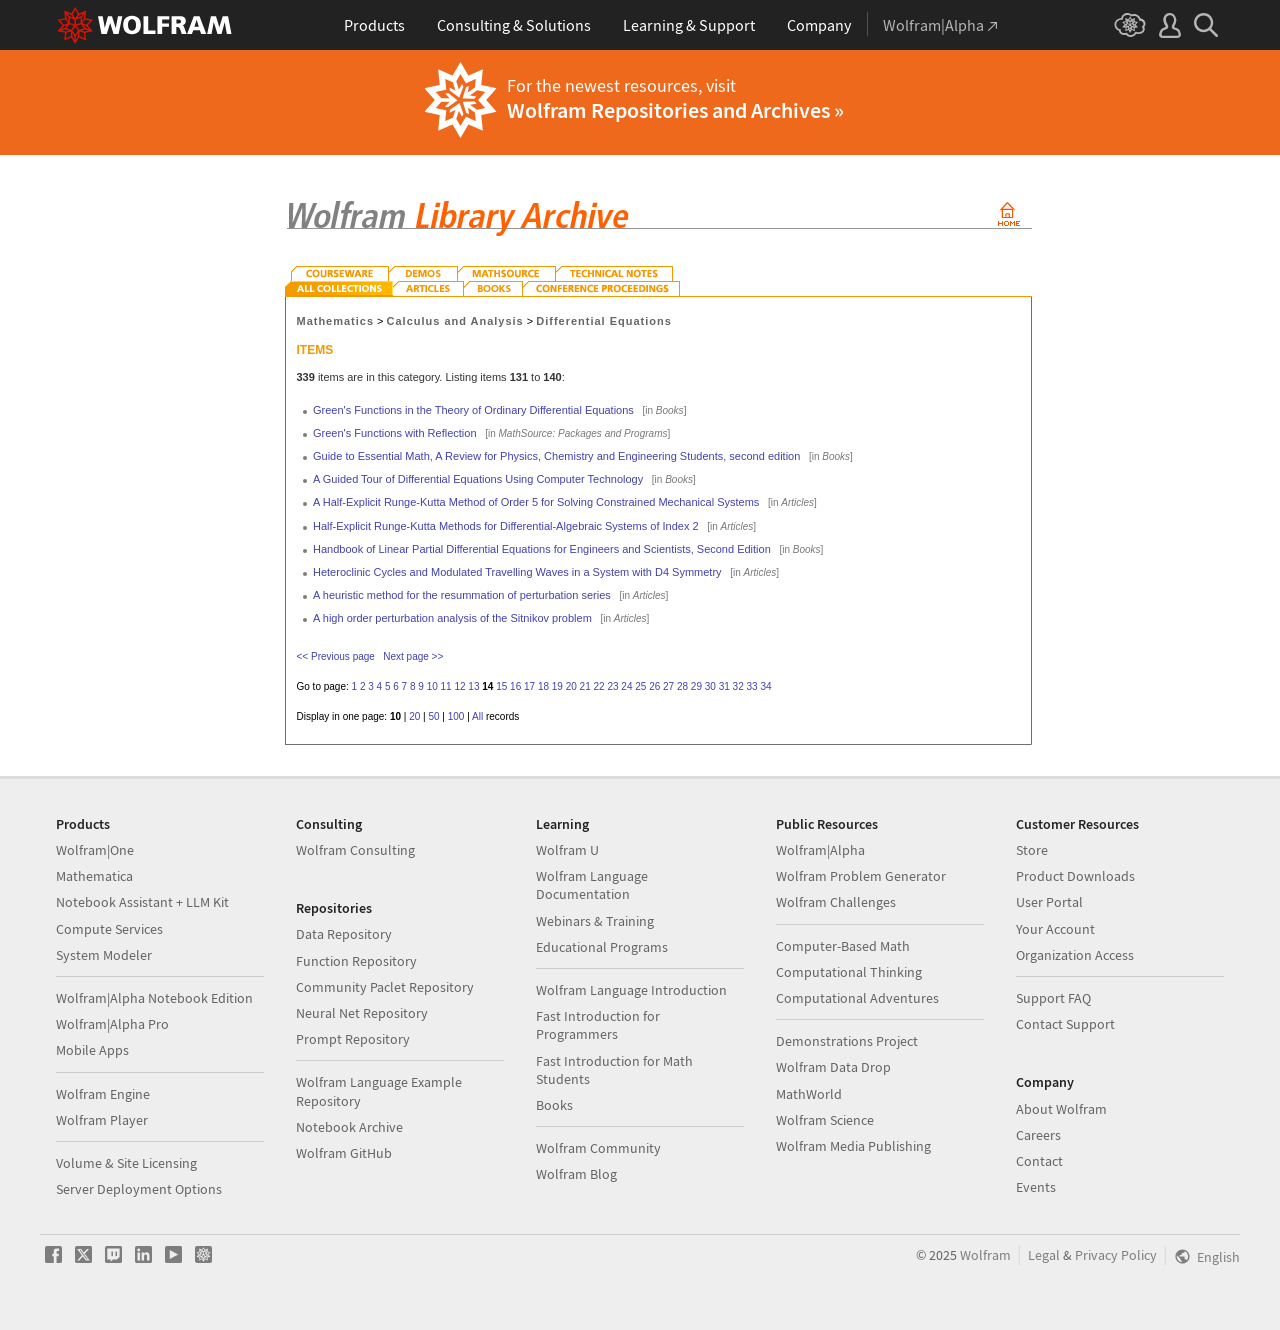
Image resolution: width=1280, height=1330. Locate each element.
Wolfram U (567, 850)
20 (571, 686)
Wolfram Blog (576, 1174)
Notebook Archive (349, 1127)
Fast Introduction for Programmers (598, 1025)
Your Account (1055, 929)
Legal (1044, 1255)
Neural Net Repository (362, 1013)
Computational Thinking (849, 972)
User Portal (1049, 902)
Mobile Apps (92, 1050)
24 (626, 686)
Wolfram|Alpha (820, 850)
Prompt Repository (353, 1039)
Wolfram (985, 1255)
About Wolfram (1061, 1109)
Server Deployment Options (139, 1189)
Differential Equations (603, 321)
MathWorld (809, 1094)
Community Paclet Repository (385, 987)
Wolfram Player (102, 1120)
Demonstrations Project (847, 1041)
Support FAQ (1053, 998)
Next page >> (413, 656)
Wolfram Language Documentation (592, 885)
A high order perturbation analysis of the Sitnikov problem (452, 618)
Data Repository (344, 934)
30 (710, 686)
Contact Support (1065, 1024)
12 (459, 686)
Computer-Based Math (843, 946)
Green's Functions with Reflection (395, 433)
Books (554, 1105)
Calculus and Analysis (455, 321)
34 (765, 686)
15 (501, 686)
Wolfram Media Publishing (853, 1146)
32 (738, 686)
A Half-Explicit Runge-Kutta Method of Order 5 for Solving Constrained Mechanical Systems (536, 502)
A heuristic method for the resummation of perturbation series (462, 595)
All (477, 716)
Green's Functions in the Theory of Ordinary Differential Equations (473, 410)
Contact (1039, 1161)
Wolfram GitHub (344, 1153)
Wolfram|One (95, 850)
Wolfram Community (598, 1148)
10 (432, 686)
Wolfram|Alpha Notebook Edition (154, 998)
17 (529, 686)
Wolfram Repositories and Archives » (675, 110)
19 (557, 686)
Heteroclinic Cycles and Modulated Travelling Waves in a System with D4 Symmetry (517, 572)
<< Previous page (336, 656)
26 (654, 686)
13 (473, 686)
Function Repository (356, 961)
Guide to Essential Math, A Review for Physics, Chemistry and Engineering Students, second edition (556, 456)
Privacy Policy (1116, 1255)
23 (612, 686)
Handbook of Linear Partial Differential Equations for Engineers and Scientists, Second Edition (542, 549)
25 (640, 686)
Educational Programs (602, 947)
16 (515, 686)
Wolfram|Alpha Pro (112, 1024)
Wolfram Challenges (836, 902)
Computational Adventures (857, 998)
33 (751, 686)
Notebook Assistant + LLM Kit (142, 902)
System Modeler (104, 955)
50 (433, 716)
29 (696, 686)
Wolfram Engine (103, 1094)
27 (668, 686)
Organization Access (1075, 955)
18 (543, 686)
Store (1032, 850)
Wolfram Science (825, 1120)
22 (599, 686)
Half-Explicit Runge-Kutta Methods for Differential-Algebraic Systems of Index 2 (506, 526)
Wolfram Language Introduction (631, 990)
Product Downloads (1075, 876)
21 (585, 686)
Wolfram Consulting (355, 850)
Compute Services (109, 929)
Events (1036, 1187)
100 (456, 716)
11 (446, 686)
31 (724, 686)
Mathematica (94, 876)
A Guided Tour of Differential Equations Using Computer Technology (478, 479)
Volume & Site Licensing (126, 1163)
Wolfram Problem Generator (861, 876)
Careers (1038, 1135)
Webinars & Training (595, 921)
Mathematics (336, 321)
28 (682, 686)
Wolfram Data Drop (833, 1067)
